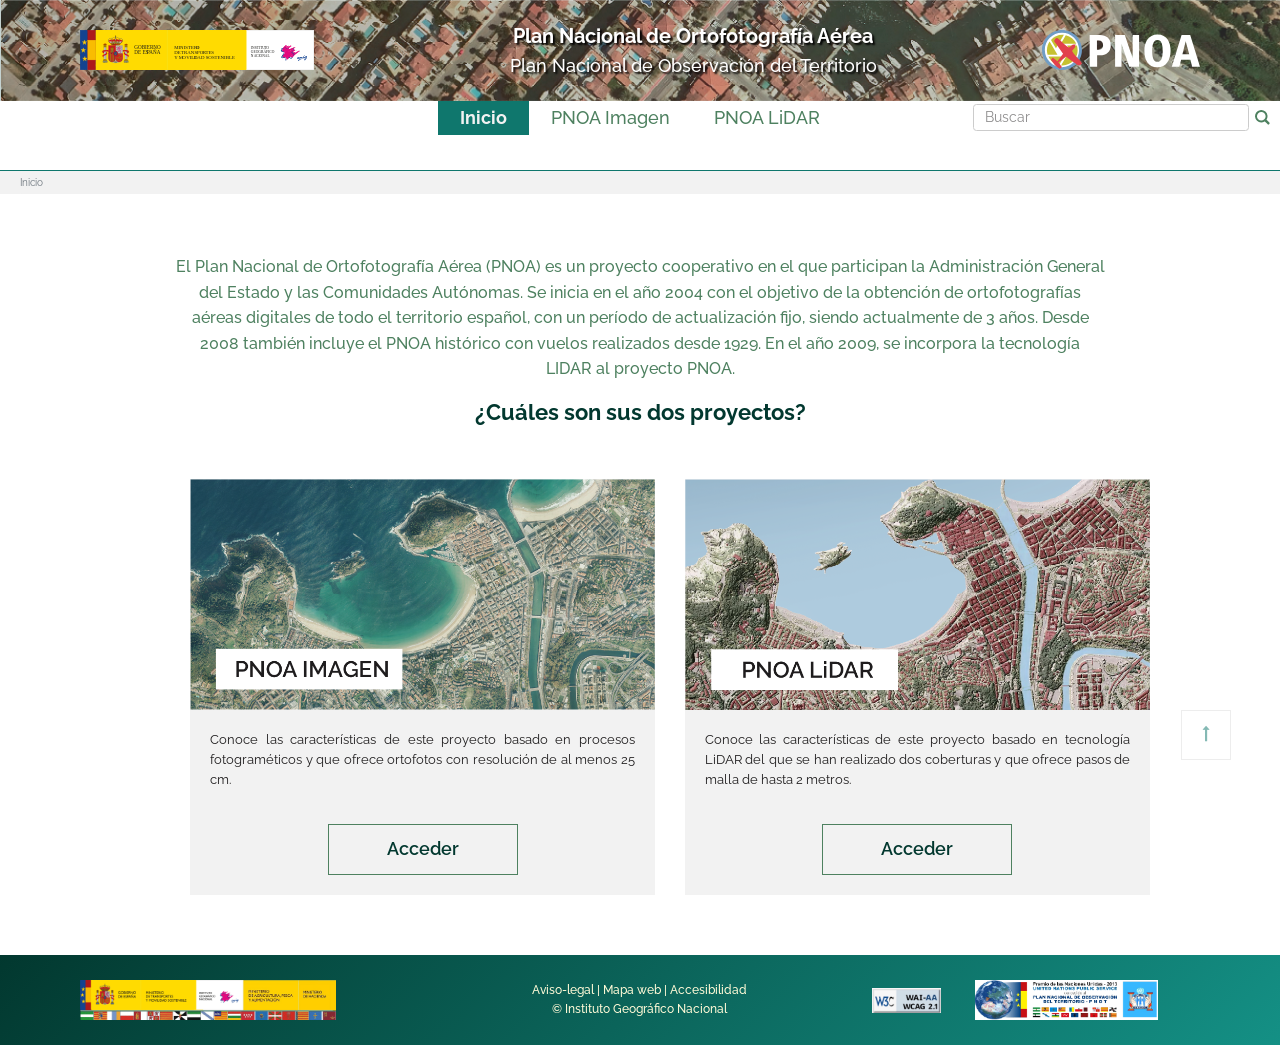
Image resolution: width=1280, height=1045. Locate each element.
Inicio (483, 117)
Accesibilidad (708, 990)
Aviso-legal (563, 990)
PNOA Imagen (610, 117)
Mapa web (632, 990)
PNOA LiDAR (767, 117)
